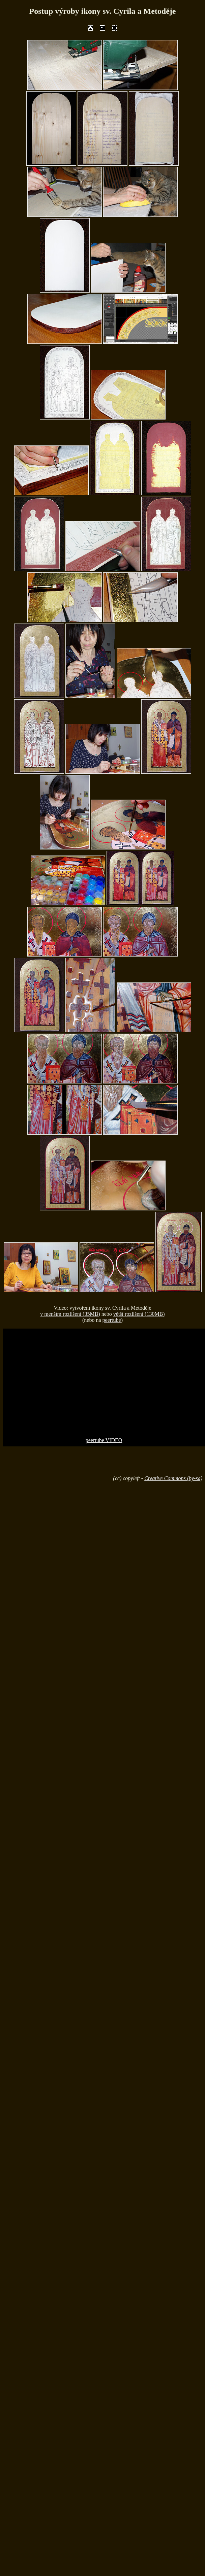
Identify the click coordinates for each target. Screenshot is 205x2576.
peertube (111, 1320)
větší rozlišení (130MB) (139, 1314)
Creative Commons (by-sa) (173, 1478)
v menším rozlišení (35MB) (70, 1314)
